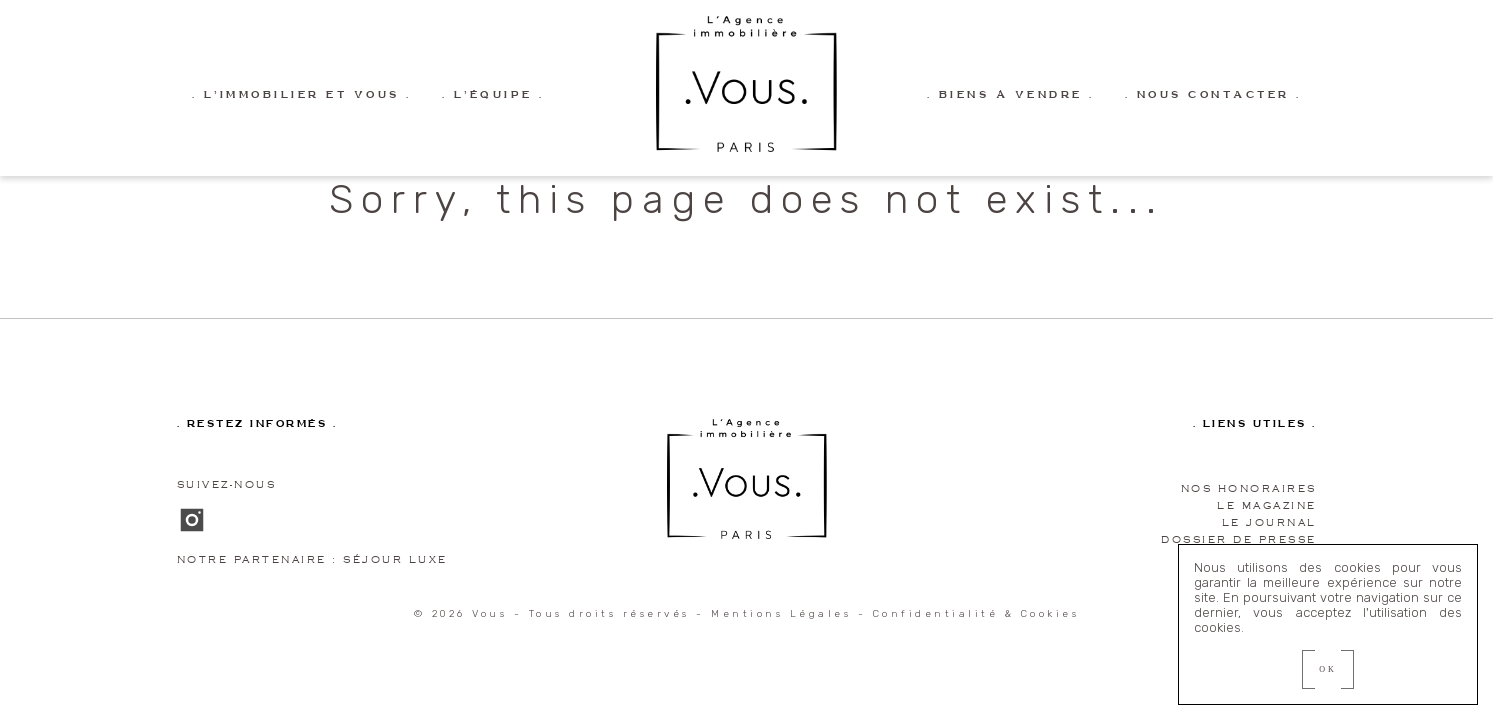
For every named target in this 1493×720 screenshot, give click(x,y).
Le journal (1269, 522)
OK (1328, 669)
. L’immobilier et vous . (302, 95)
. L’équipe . (493, 95)
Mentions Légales (781, 614)
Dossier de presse (1239, 539)
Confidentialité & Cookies (976, 614)
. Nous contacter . (1213, 95)
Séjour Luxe (395, 559)
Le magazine (1267, 505)
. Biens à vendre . (1011, 95)
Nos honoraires (1249, 488)
